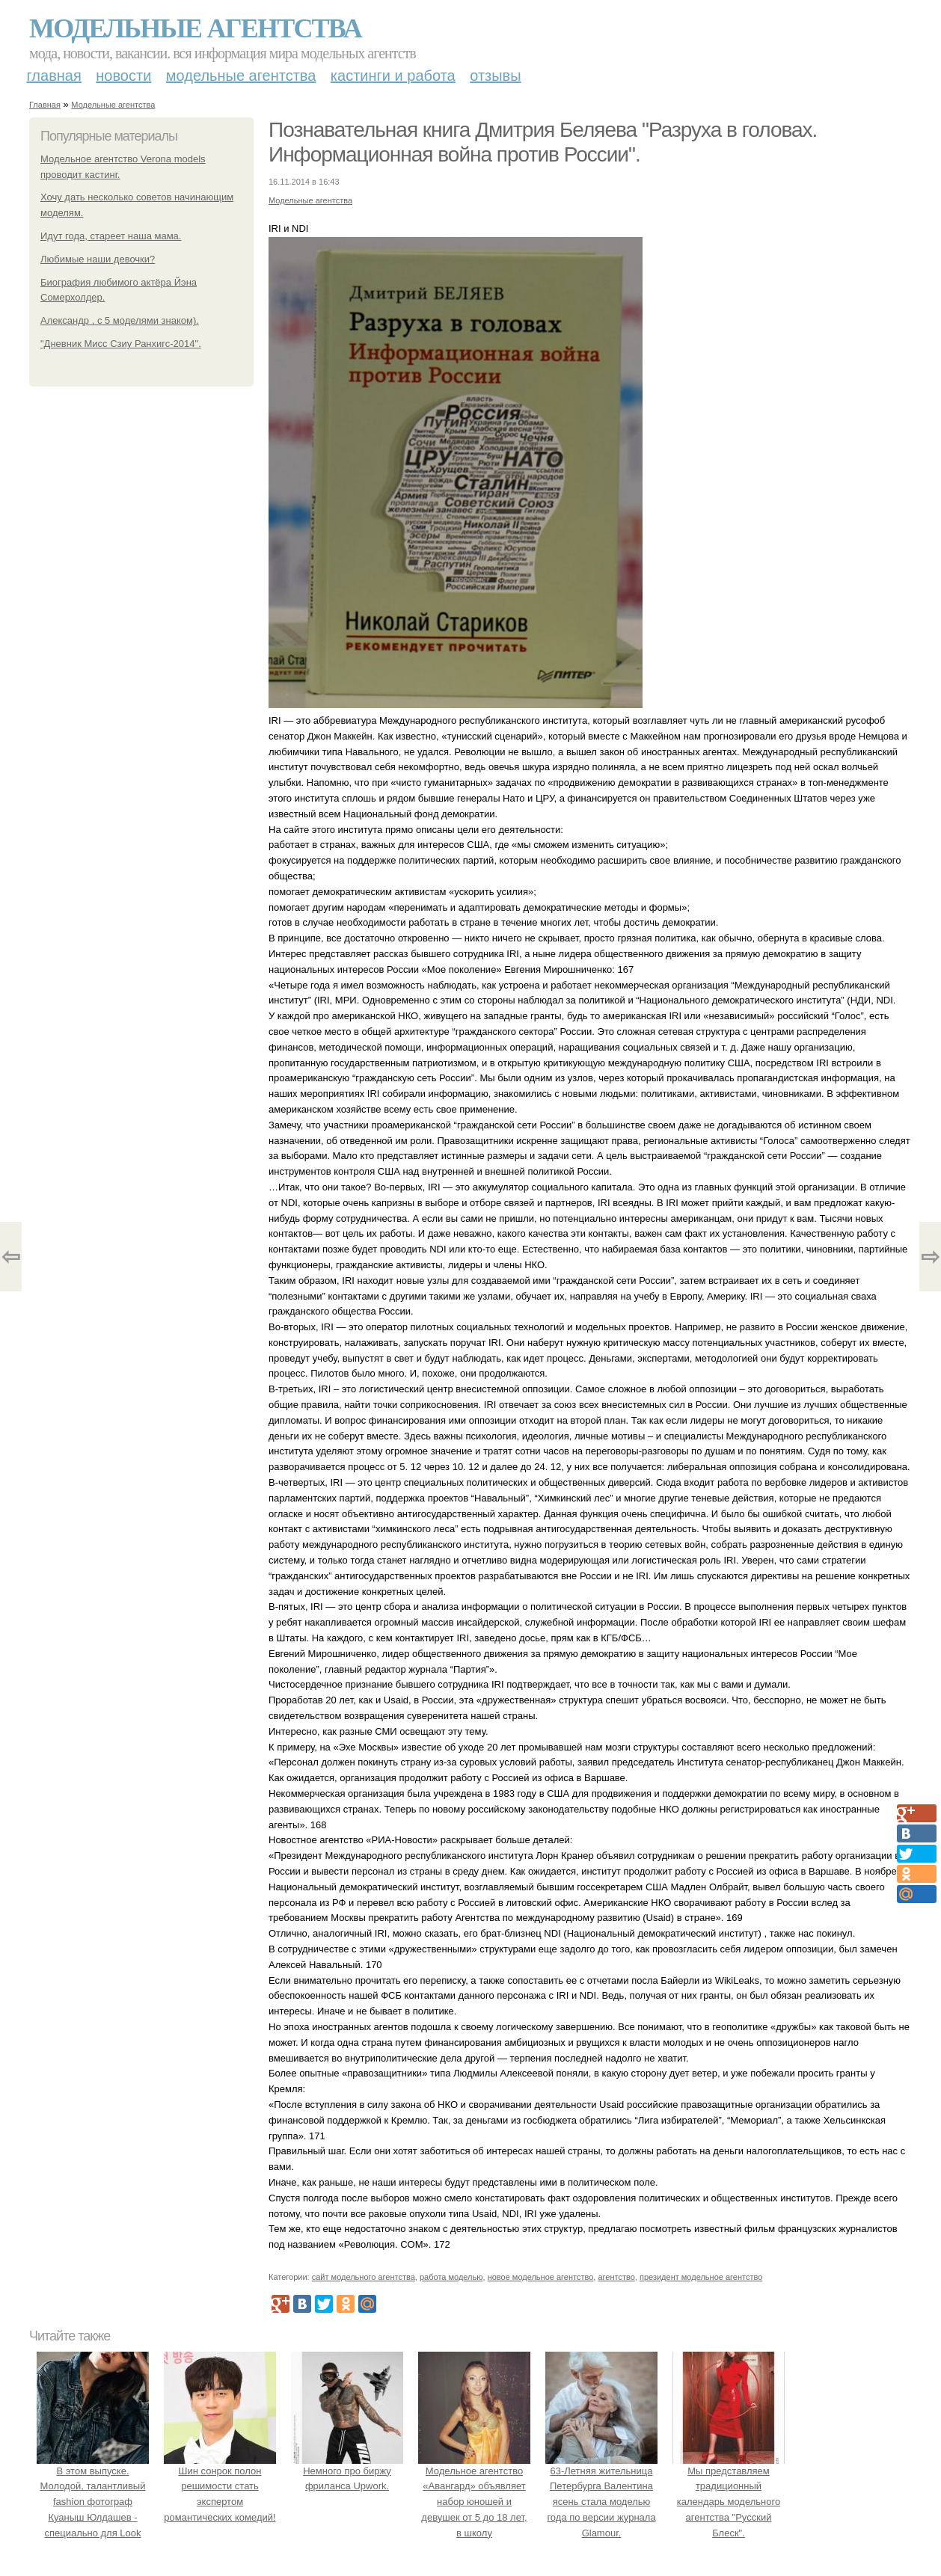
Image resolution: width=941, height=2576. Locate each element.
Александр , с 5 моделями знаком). (119, 320)
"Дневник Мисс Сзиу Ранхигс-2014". (120, 343)
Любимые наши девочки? (97, 259)
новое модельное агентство (541, 2276)
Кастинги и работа (393, 75)
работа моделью (451, 2276)
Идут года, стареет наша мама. (110, 236)
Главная (54, 75)
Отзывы (495, 75)
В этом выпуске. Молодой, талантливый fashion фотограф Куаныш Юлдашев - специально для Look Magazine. (93, 2502)
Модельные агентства (195, 28)
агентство (616, 2276)
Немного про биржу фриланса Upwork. (347, 2471)
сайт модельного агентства (363, 2276)
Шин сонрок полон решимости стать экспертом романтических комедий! (220, 2486)
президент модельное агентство (701, 2276)
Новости (123, 75)
